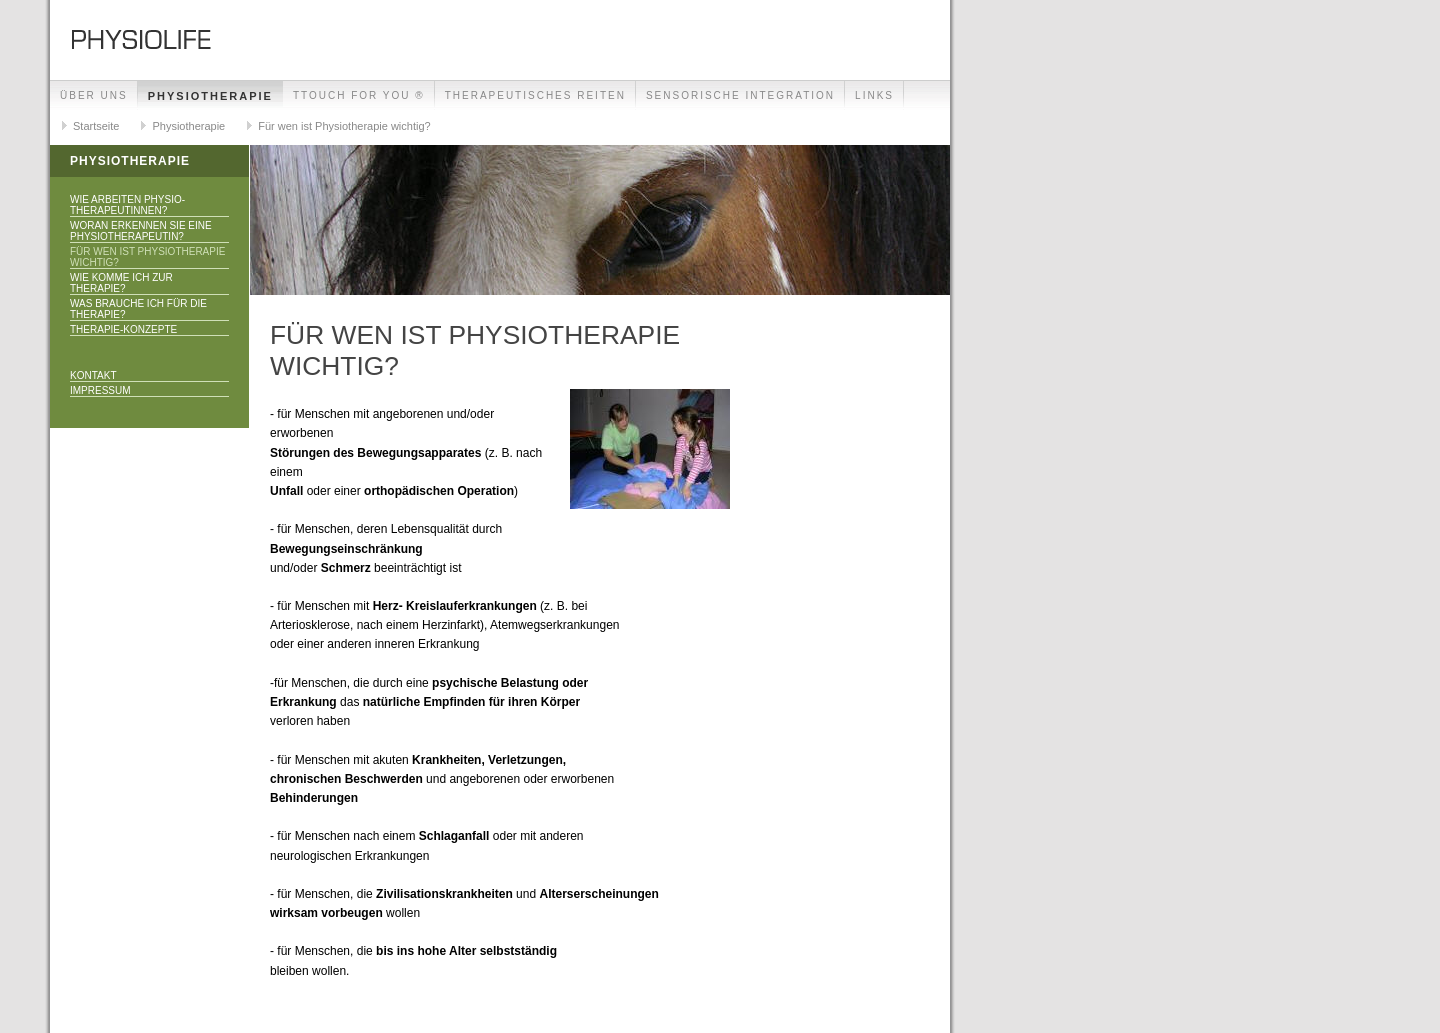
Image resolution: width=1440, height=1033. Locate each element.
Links (874, 95)
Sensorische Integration (740, 95)
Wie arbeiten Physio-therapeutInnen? (127, 205)
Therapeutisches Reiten (535, 95)
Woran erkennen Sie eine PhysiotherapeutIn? (141, 231)
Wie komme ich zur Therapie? (121, 283)
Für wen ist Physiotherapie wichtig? (344, 126)
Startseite (96, 126)
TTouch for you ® (359, 95)
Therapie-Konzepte (123, 329)
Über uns (94, 95)
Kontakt (93, 375)
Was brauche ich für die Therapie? (138, 309)
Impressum (100, 390)
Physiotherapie (210, 96)
